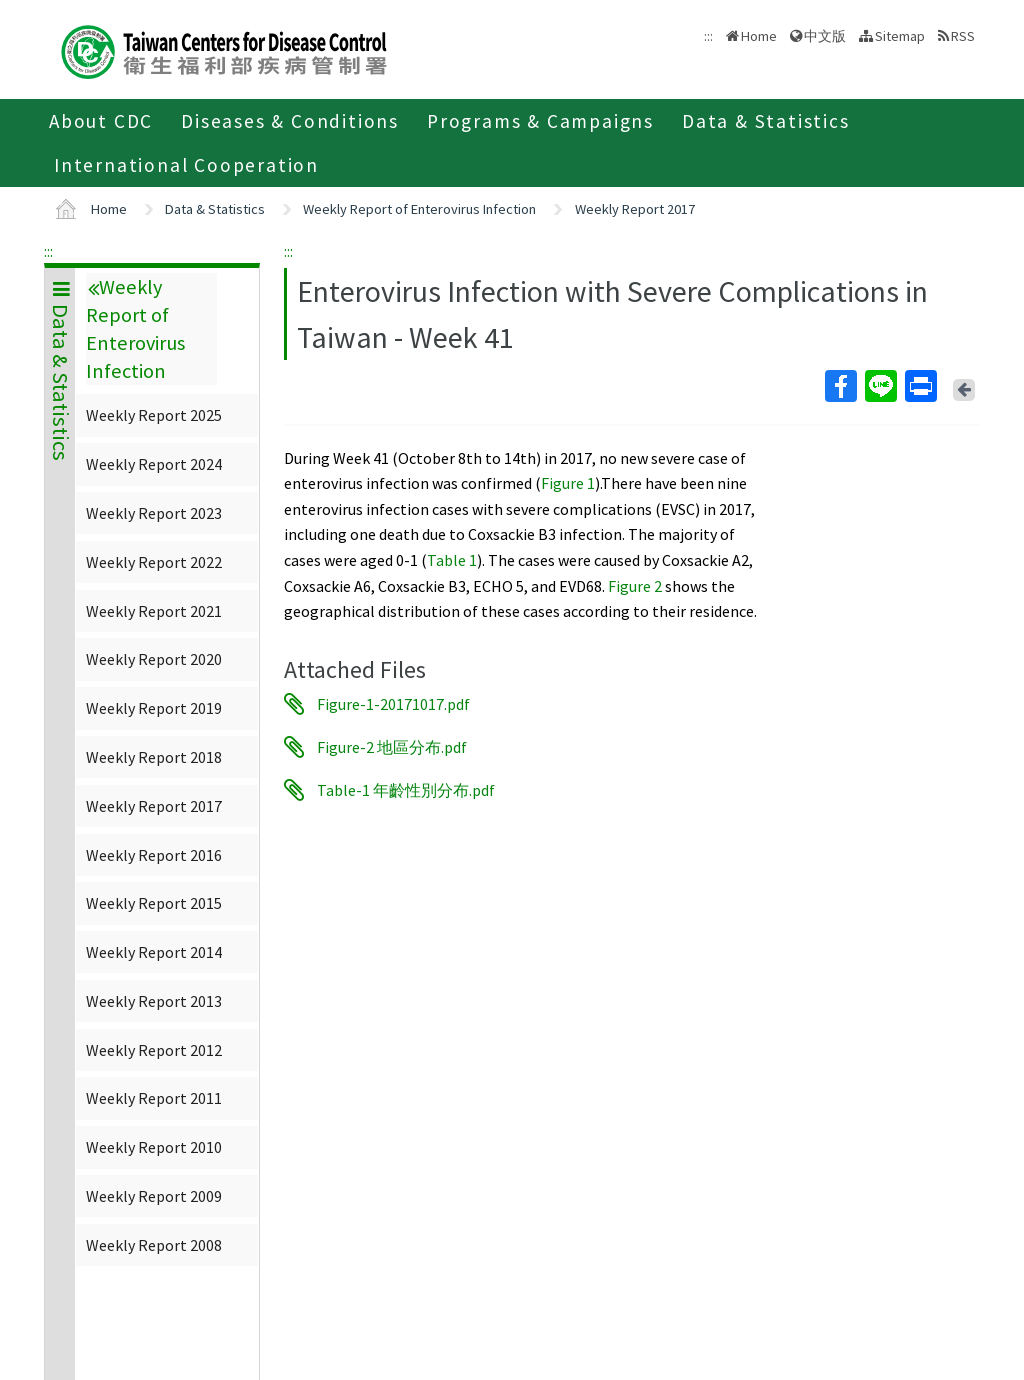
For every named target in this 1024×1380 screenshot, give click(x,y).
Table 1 (452, 560)
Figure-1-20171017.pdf (393, 704)
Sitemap (900, 36)
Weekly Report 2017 (635, 209)
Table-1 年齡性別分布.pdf (406, 790)
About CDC (101, 121)
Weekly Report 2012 (154, 1050)
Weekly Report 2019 (154, 708)
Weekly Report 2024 (154, 464)
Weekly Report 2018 (154, 757)
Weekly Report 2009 (154, 1196)
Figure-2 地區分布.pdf (392, 747)
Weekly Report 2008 (154, 1245)
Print (920, 386)
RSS (963, 36)
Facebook (840, 386)
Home (759, 36)
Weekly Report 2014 (154, 952)
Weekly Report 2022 (154, 562)
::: (48, 251)
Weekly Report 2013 (154, 1001)
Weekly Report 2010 (154, 1147)
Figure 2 (633, 586)
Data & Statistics (766, 121)
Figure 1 (568, 483)
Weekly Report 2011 (154, 1098)
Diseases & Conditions (290, 121)
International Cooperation (186, 165)
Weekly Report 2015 (154, 903)
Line (880, 386)
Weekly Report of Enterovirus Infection (419, 209)
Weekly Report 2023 (154, 513)
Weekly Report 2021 (154, 611)
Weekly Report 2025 (154, 415)
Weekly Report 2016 (154, 855)
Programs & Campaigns (540, 121)
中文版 (825, 36)
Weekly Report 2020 (154, 659)
